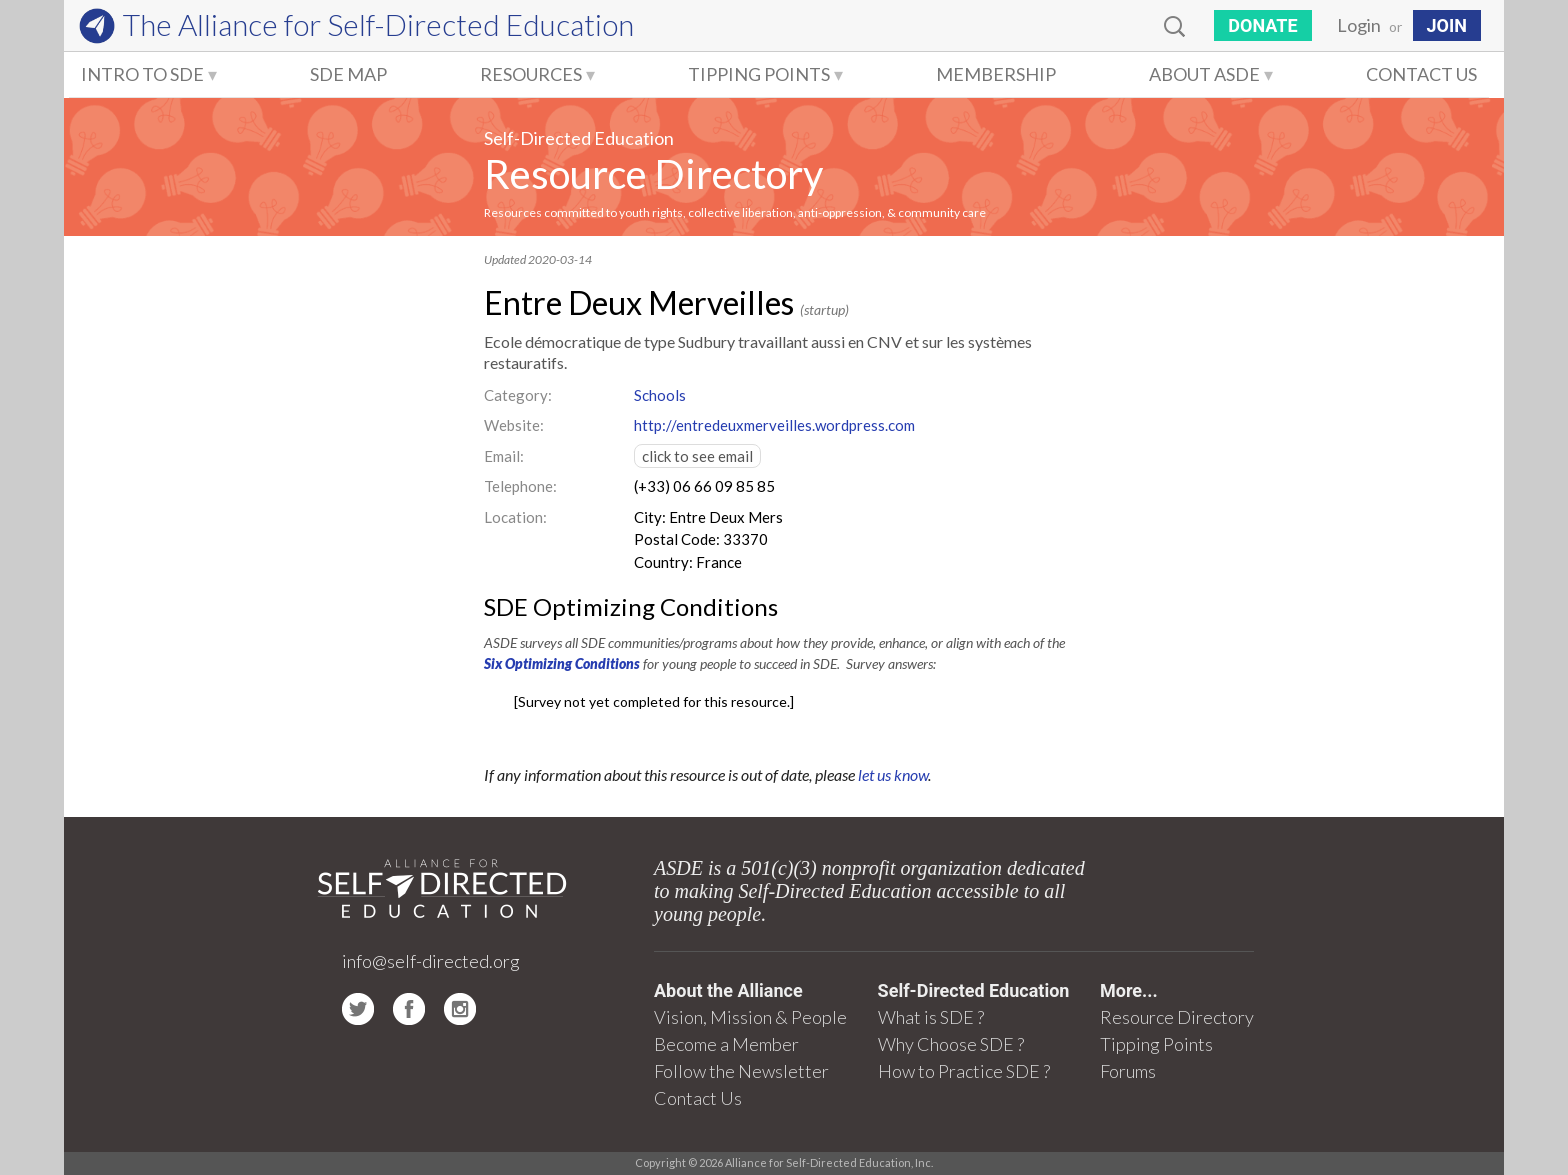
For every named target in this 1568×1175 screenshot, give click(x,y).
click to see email (697, 456)
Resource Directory (653, 174)
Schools (660, 395)
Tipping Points (759, 74)
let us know (893, 774)
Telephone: (520, 486)
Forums (1128, 1071)
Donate (1262, 25)
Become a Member (726, 1044)
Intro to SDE (142, 74)
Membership (996, 74)
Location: (515, 517)
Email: (504, 456)
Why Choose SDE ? (951, 1044)
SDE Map (348, 74)
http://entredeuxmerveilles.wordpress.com (774, 425)
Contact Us (1421, 74)
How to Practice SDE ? (964, 1071)
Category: (518, 395)
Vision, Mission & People (750, 1017)
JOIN (1447, 25)
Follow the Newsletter (741, 1071)
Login (1359, 25)
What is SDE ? (931, 1017)
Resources (531, 74)
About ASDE (1204, 74)
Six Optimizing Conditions (562, 663)
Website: (514, 425)
